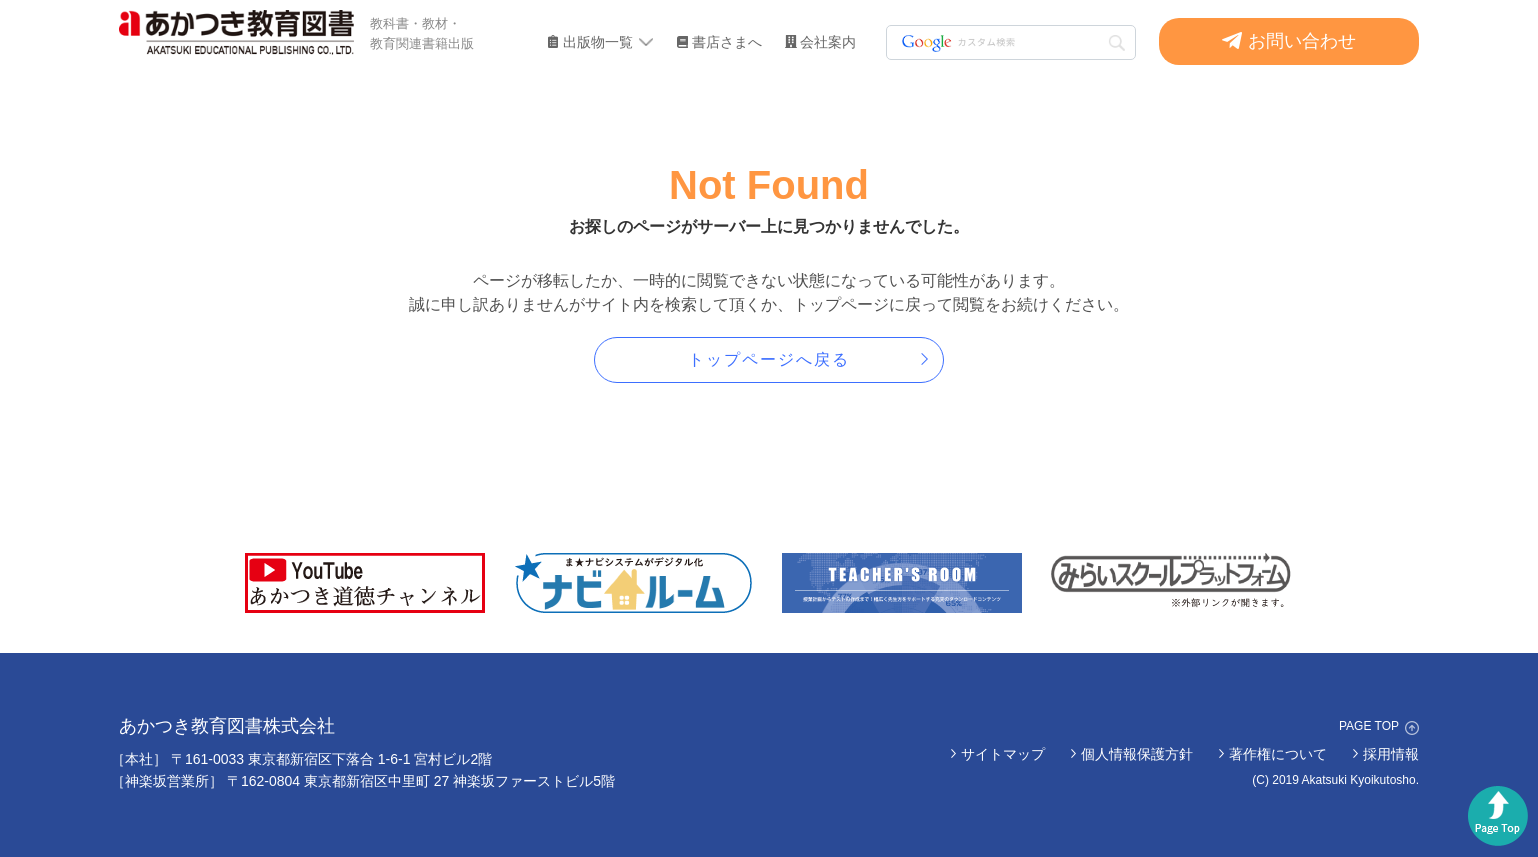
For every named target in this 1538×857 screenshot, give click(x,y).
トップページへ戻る (769, 359)
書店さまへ (727, 42)
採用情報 (1391, 754)
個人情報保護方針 (1137, 754)
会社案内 (828, 42)
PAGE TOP (1369, 726)
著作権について (1278, 754)
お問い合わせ (1302, 41)
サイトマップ (1003, 754)
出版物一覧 (598, 42)
